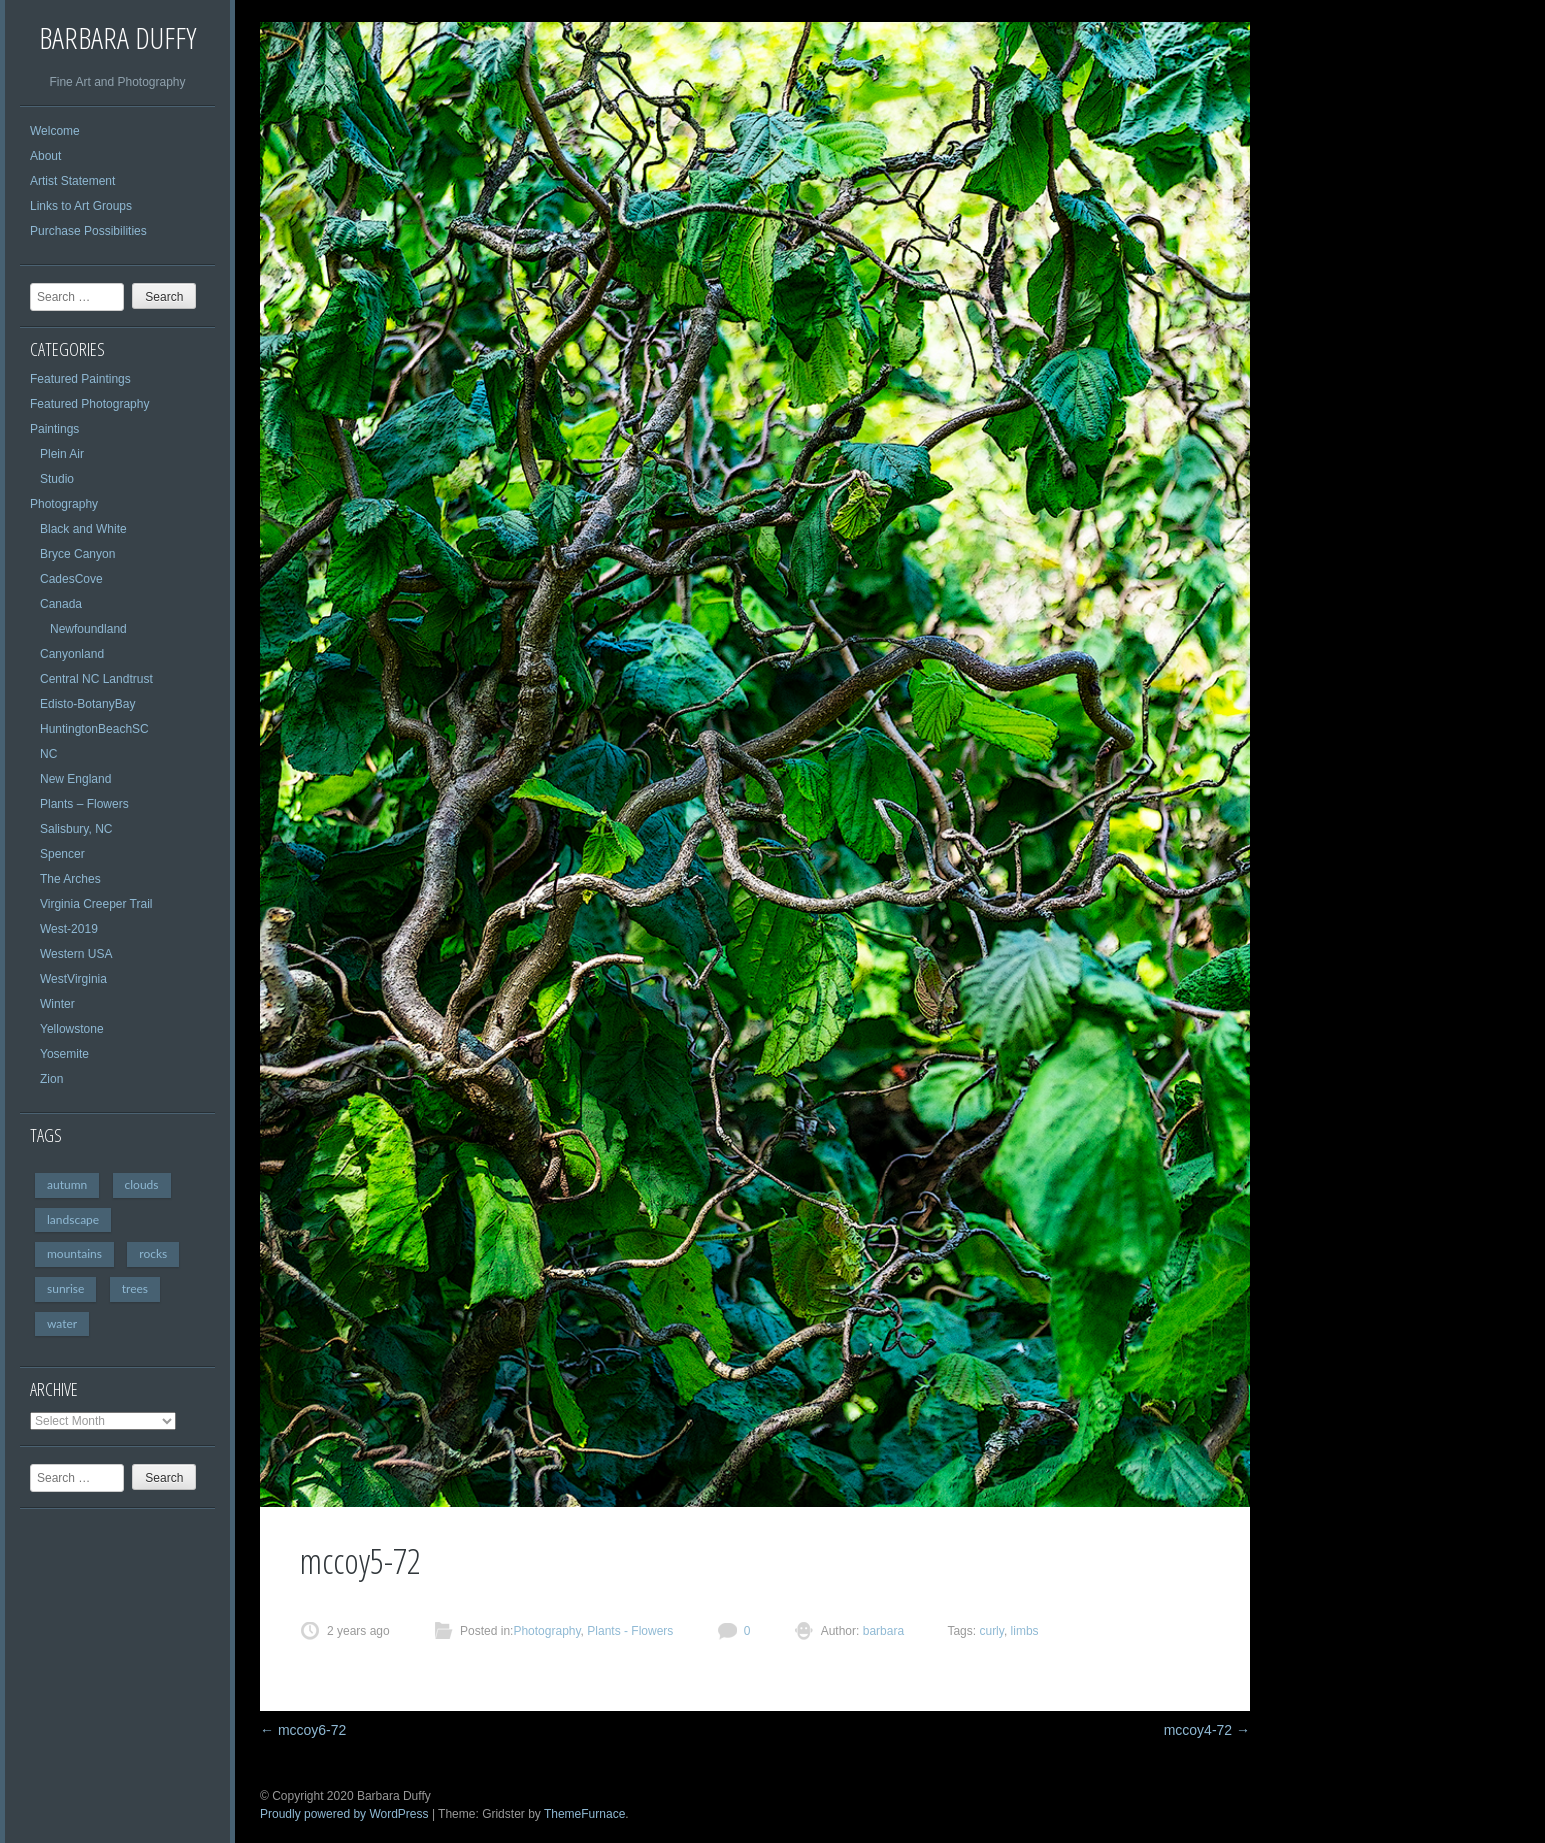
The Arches (70, 879)
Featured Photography (89, 404)
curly (991, 1631)
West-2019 (69, 929)
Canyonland (72, 654)
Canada (61, 604)
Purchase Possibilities (88, 231)
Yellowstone (72, 1029)
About (45, 156)
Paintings (54, 429)
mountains (74, 1253)
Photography (64, 504)
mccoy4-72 (1207, 1730)
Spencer (62, 854)
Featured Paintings (80, 379)
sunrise (65, 1288)
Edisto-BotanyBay (87, 704)
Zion (51, 1079)
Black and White (83, 529)
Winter (57, 1004)
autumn (67, 1184)
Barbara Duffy (117, 37)
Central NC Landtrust (96, 679)
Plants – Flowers (84, 804)
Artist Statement (72, 181)
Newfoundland (88, 629)
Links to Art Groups (81, 206)
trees (135, 1288)
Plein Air (62, 454)
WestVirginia (73, 979)
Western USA (76, 954)
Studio (57, 479)
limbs (1025, 1631)
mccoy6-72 (303, 1730)
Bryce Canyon (77, 554)
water (62, 1323)
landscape (73, 1219)
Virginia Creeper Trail (96, 904)
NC (48, 754)
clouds (142, 1184)
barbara (881, 1631)
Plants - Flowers (630, 1631)
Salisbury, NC (76, 829)
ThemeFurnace (584, 1814)
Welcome (55, 131)
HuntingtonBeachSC (94, 729)
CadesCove (71, 579)
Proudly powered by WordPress (344, 1814)
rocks (153, 1253)
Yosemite (64, 1054)
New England (75, 779)
